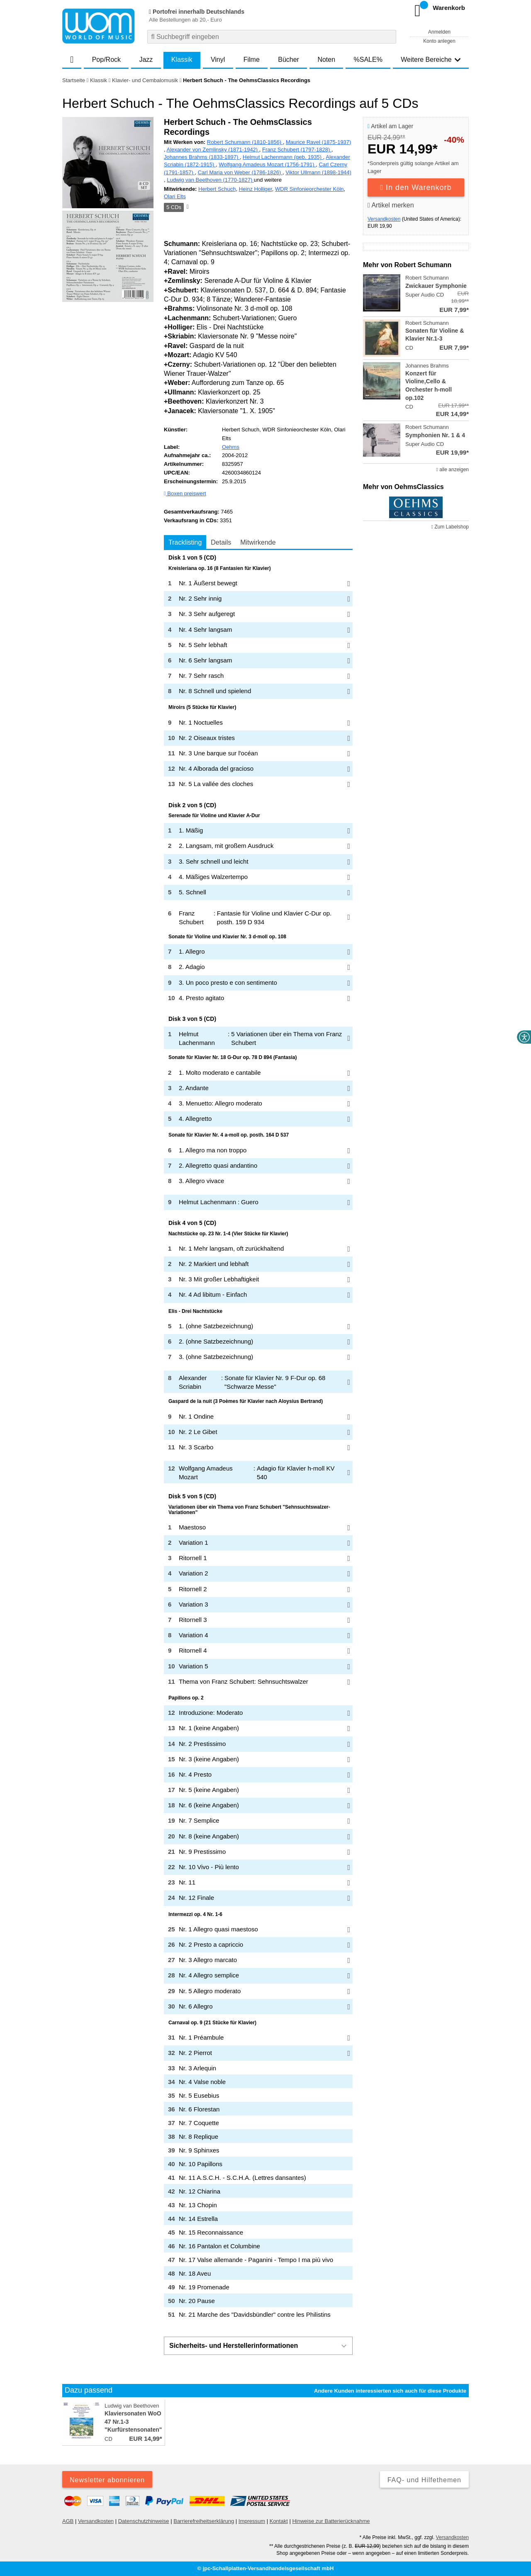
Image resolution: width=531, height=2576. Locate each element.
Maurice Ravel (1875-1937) (318, 142)
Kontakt (279, 2521)
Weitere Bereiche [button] (430, 59)
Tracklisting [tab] (185, 542)
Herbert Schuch (217, 189)
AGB (67, 2521)
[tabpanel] (258, 1438)
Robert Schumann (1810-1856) (245, 142)
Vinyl (218, 59)
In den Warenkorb (416, 187)
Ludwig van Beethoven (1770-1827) (210, 180)
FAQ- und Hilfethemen (424, 2479)
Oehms (230, 447)
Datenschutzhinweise (143, 2521)
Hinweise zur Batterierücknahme (331, 2521)
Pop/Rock (106, 59)
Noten (326, 59)
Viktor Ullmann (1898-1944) (318, 172)
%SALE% (368, 59)
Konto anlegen (439, 41)
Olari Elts (175, 196)
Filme (252, 59)
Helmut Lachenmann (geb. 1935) (283, 157)
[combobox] (271, 37)
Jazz (146, 59)
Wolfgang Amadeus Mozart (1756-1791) (267, 164)
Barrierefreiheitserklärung (203, 2521)
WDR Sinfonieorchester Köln (309, 189)
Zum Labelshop (450, 527)
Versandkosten (384, 219)
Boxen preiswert (185, 493)
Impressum (252, 2521)
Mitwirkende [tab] (257, 542)
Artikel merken (391, 205)
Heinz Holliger (255, 189)
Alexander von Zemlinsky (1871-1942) (213, 149)
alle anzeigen (452, 469)
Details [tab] (221, 542)
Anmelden (439, 32)
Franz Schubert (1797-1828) (296, 149)
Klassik (181, 59)
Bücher (288, 59)
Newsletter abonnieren (107, 2479)
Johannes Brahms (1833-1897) (202, 157)
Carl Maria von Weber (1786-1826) (240, 172)
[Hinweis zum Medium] (187, 207)
